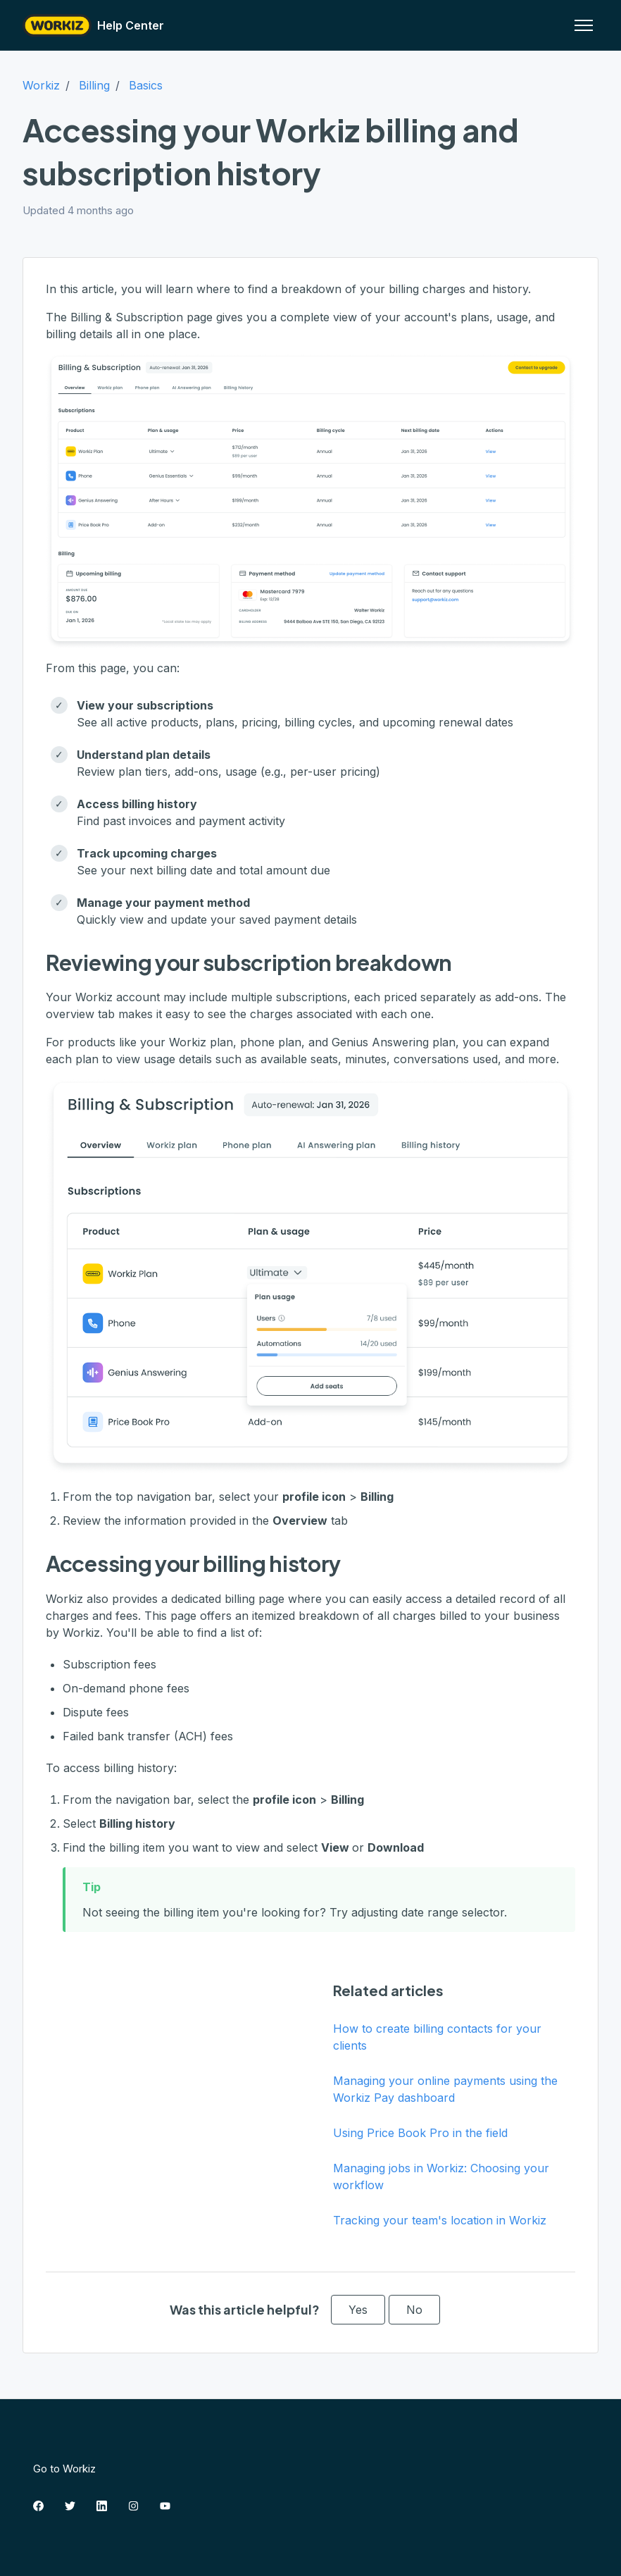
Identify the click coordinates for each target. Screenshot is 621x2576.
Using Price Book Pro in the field (420, 2133)
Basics (146, 85)
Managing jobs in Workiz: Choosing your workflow (441, 2176)
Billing (94, 85)
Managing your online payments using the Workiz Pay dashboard (445, 2089)
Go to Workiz (64, 2468)
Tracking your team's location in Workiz (439, 2220)
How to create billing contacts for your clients (437, 2036)
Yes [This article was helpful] (358, 2310)
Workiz (41, 85)
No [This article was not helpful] (414, 2310)
